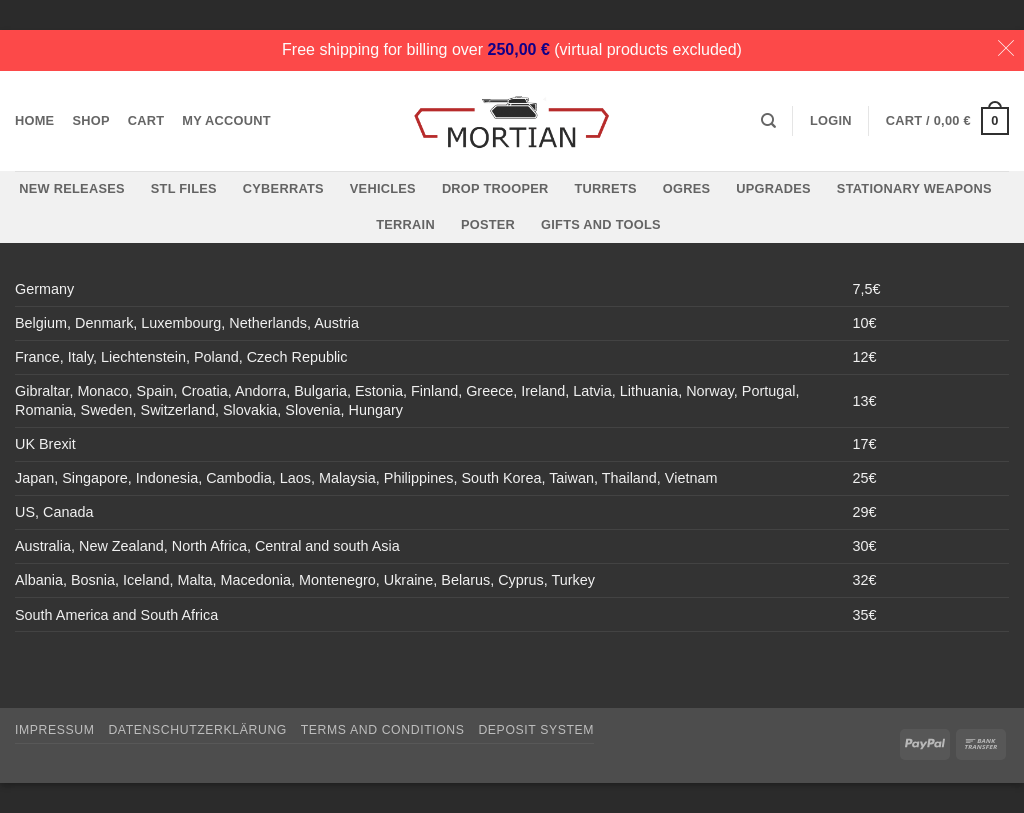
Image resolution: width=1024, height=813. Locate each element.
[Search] (768, 121)
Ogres (687, 188)
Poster (488, 224)
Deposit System (536, 730)
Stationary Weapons (914, 188)
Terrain (405, 224)
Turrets (606, 188)
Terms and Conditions (383, 730)
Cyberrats (283, 188)
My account (226, 120)
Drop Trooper (495, 188)
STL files (184, 188)
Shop (90, 120)
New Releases (71, 188)
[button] (831, 121)
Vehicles (383, 188)
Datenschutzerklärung (197, 730)
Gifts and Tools (601, 224)
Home (34, 120)
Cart (146, 120)
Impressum (55, 730)
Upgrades (773, 188)
